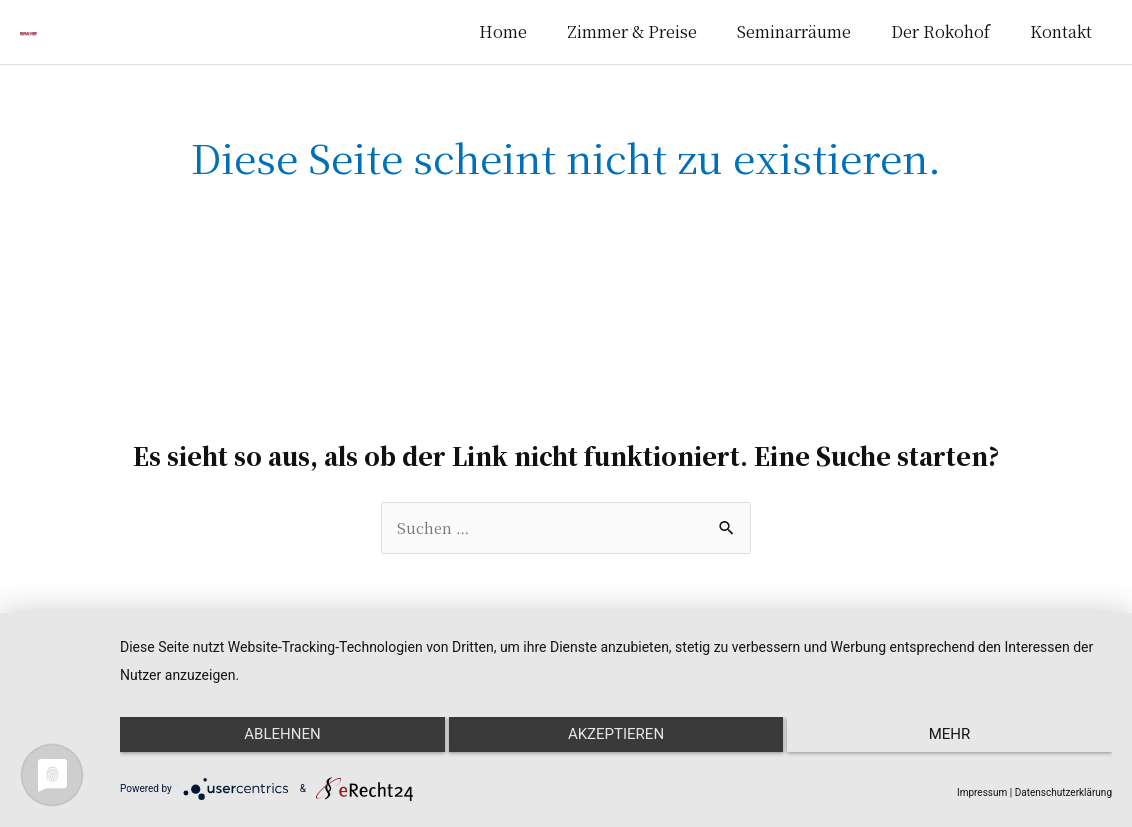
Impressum (982, 792)
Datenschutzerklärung (1063, 792)
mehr (965, 750)
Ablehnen (267, 750)
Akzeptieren (616, 750)
